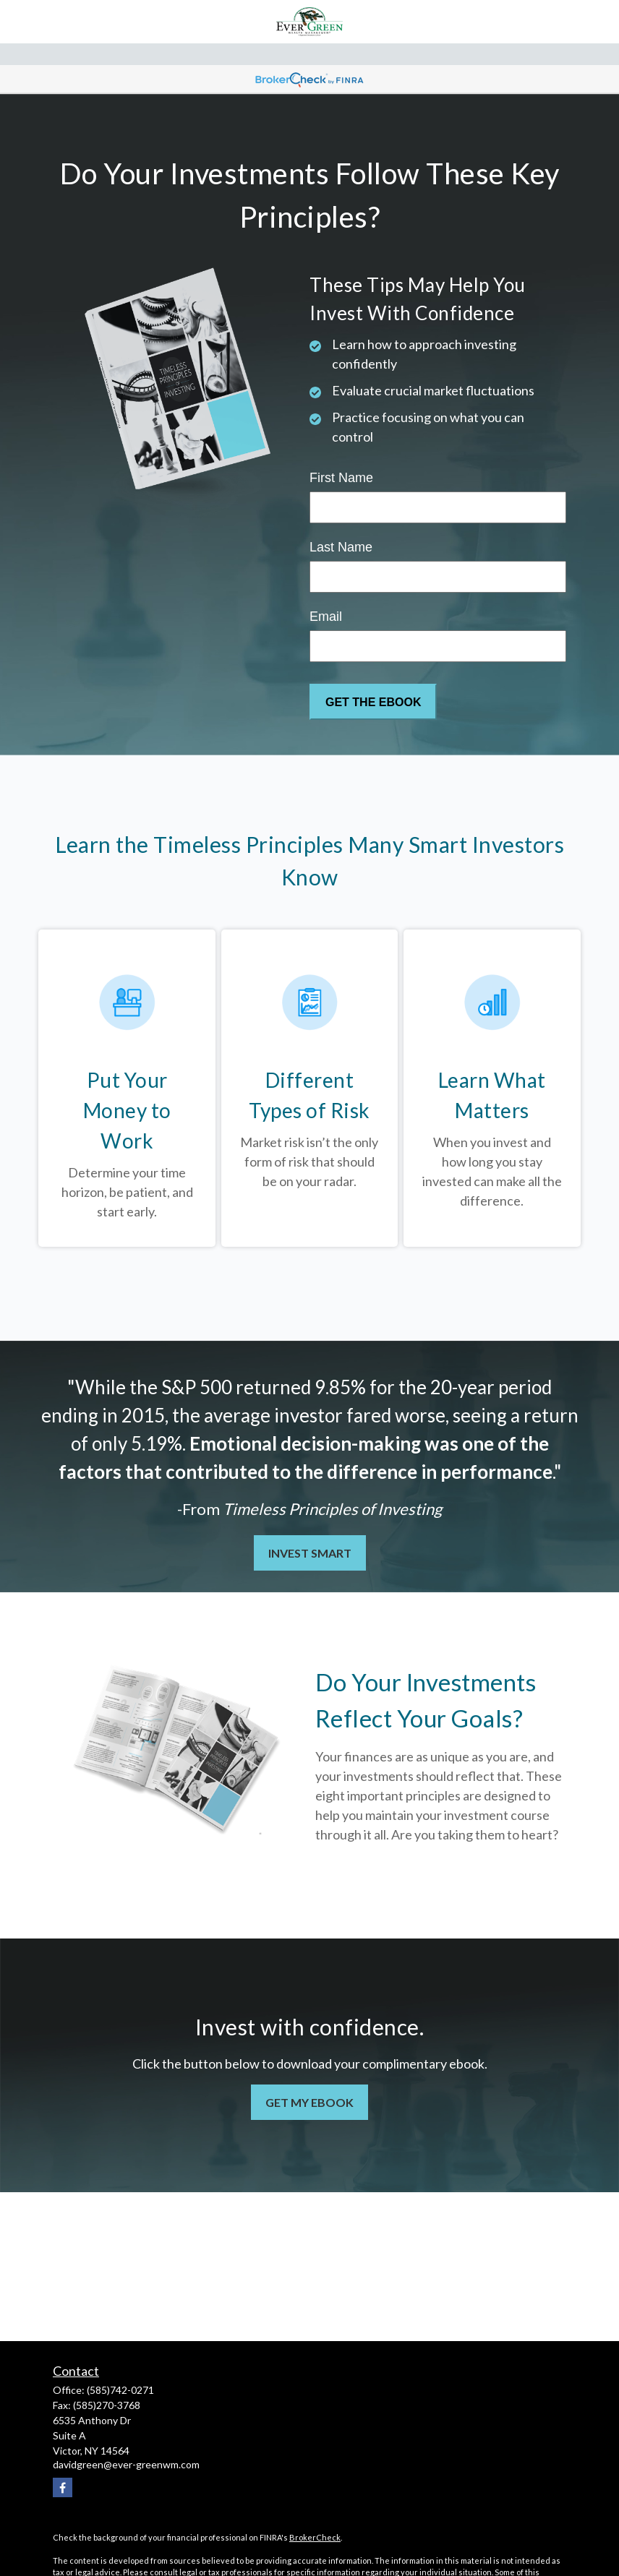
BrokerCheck (315, 2537)
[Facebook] (62, 2487)
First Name (341, 478)
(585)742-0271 (120, 2390)
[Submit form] (373, 702)
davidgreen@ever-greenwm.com (126, 2464)
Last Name (341, 547)
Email (326, 616)
